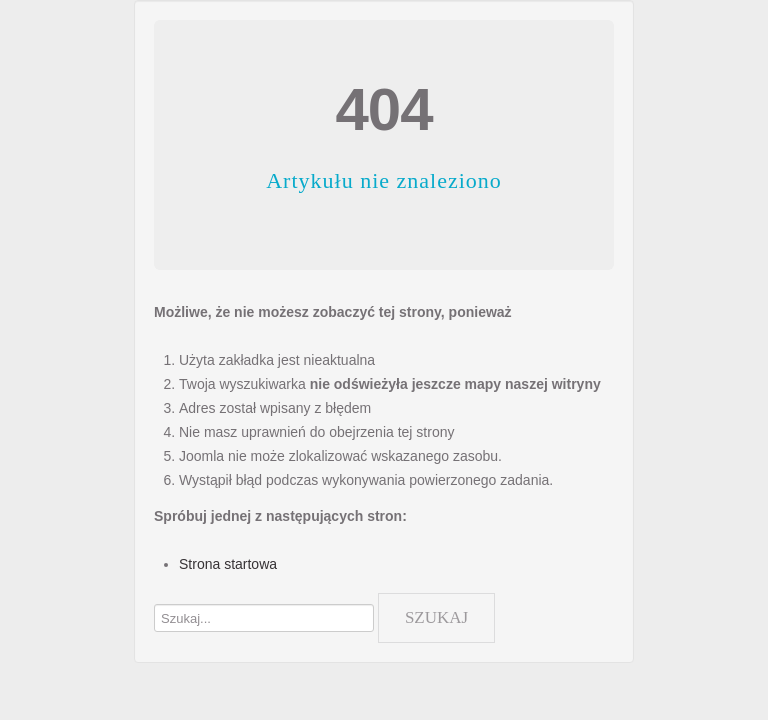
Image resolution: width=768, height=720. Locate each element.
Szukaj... (154, 588)
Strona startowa (228, 564)
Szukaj (436, 617)
